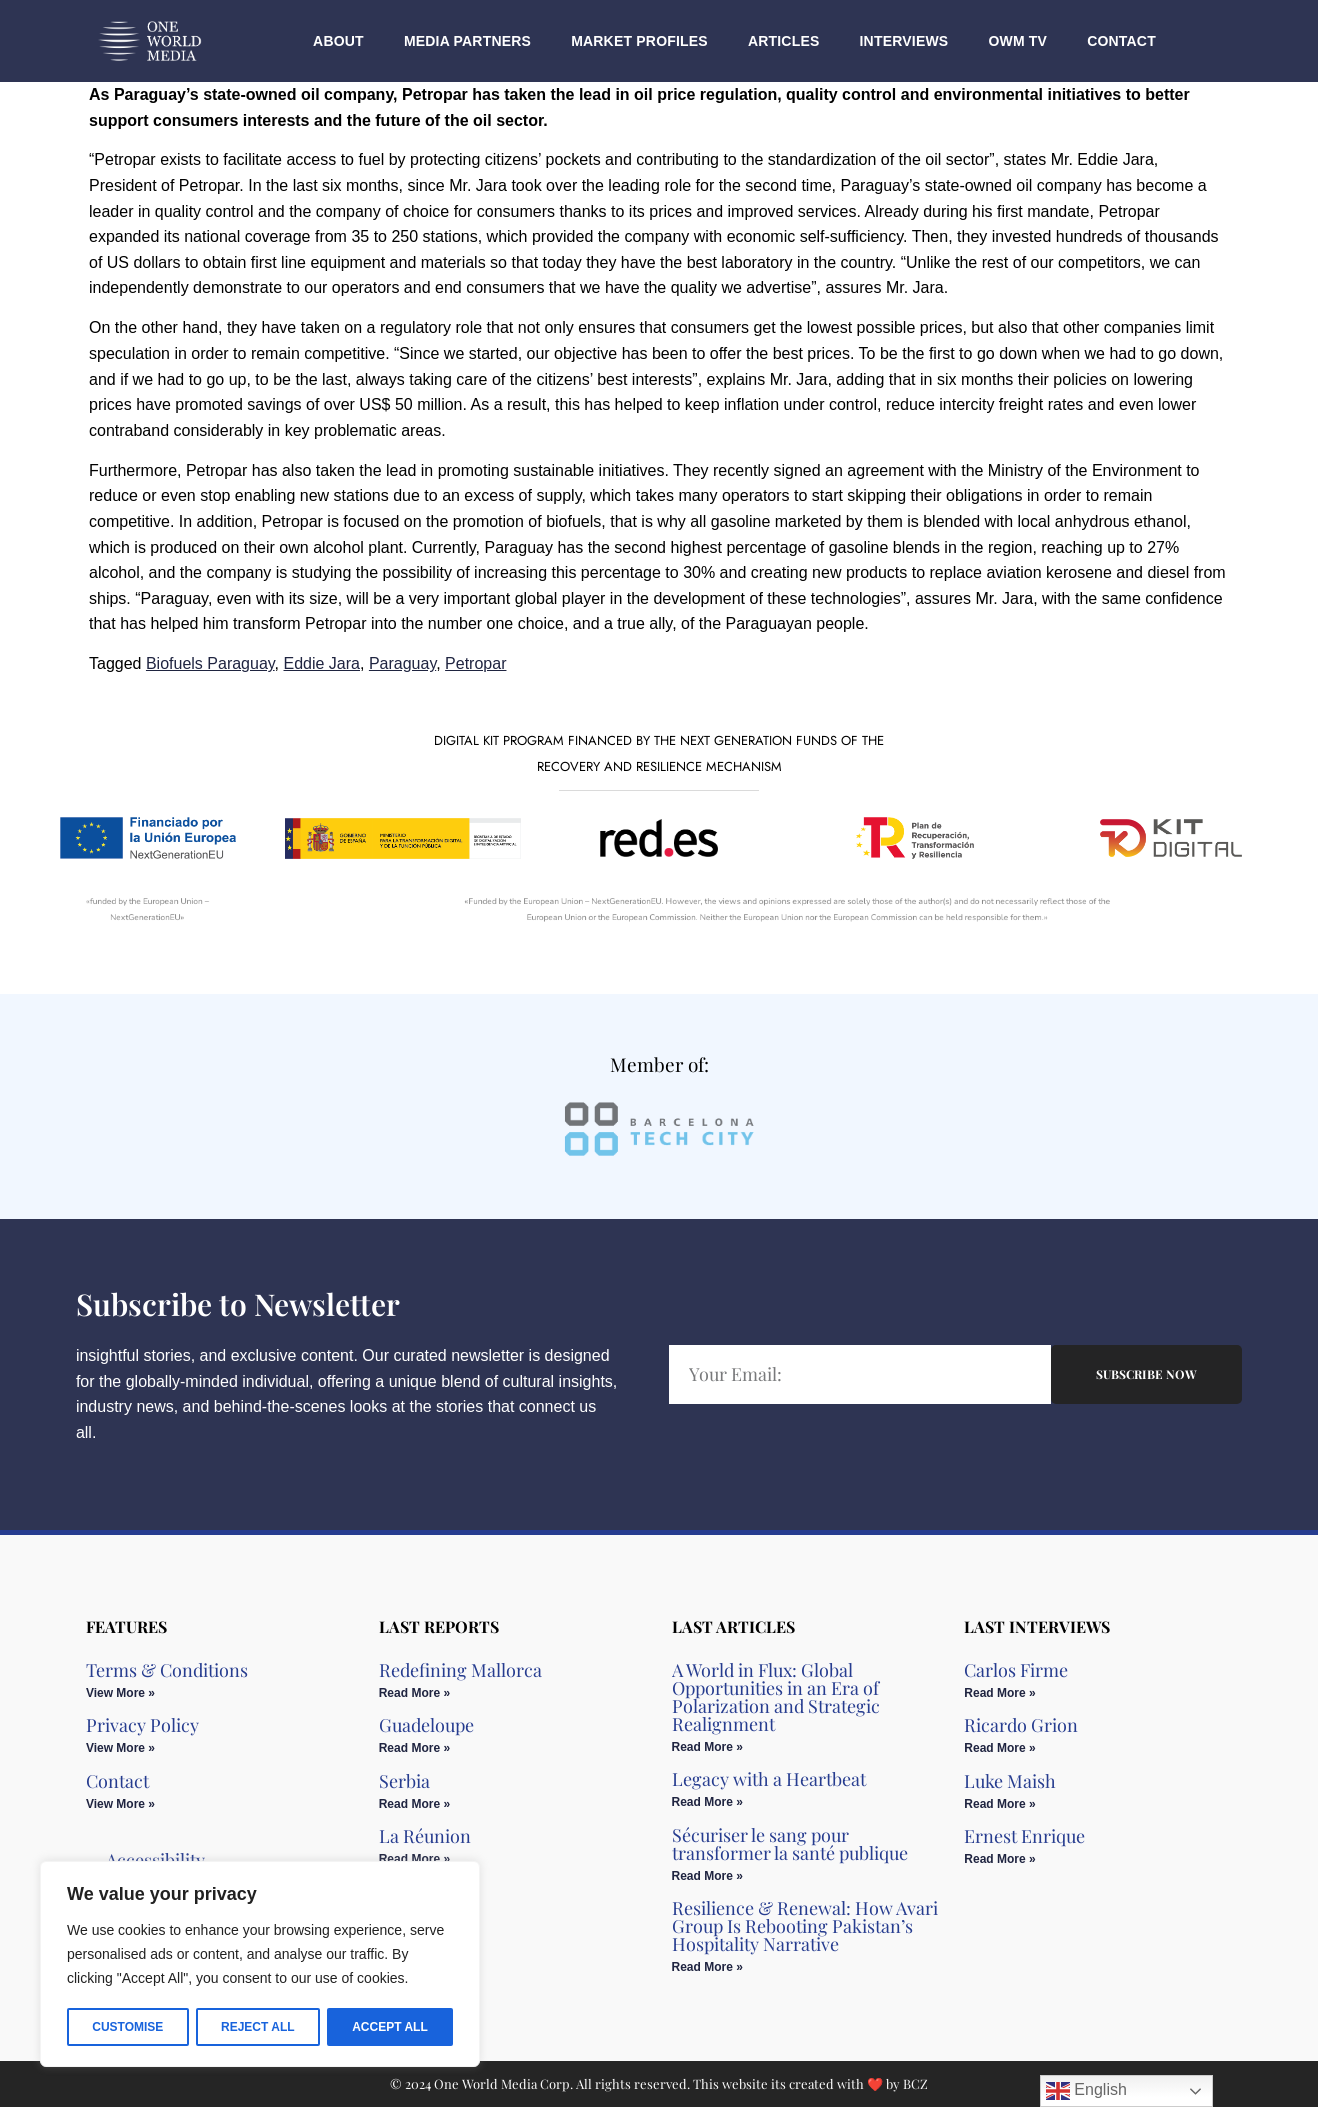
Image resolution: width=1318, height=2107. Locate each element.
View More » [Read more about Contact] (120, 1804)
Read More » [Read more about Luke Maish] (999, 1804)
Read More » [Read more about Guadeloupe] (414, 1748)
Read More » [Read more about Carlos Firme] (999, 1693)
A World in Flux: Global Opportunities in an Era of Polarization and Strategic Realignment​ (776, 1697)
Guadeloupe (426, 1725)
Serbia (404, 1781)
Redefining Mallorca (460, 1670)
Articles (784, 41)
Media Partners (467, 41)
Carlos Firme (1016, 1670)
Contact (1121, 41)
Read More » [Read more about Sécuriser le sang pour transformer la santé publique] (707, 1876)
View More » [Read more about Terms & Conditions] (120, 1693)
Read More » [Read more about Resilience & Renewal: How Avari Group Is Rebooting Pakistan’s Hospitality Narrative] (707, 1967)
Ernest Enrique (1024, 1836)
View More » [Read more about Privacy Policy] (120, 1748)
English (1086, 2091)
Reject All (258, 2027)
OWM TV (1017, 41)
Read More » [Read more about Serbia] (414, 1804)
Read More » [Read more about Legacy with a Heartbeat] (707, 1802)
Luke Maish (1010, 1781)
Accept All (390, 2027)
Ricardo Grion (1021, 1725)
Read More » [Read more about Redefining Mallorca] (414, 1693)
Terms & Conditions (167, 1670)
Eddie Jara (322, 663)
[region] (260, 1965)
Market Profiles (639, 41)
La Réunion (425, 1836)
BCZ (915, 2083)
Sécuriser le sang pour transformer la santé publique (790, 1844)
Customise (127, 2027)
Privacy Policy (142, 1725)
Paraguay (402, 663)
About (338, 41)
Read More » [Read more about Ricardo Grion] (999, 1748)
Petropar (475, 663)
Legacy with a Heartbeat (769, 1779)
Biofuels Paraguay (210, 663)
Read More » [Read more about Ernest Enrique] (999, 1859)
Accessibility (155, 1860)
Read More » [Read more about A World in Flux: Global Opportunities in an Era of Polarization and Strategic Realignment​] (707, 1747)
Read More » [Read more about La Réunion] (414, 1859)
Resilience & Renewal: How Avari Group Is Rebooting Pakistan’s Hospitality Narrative (805, 1926)
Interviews (904, 41)
